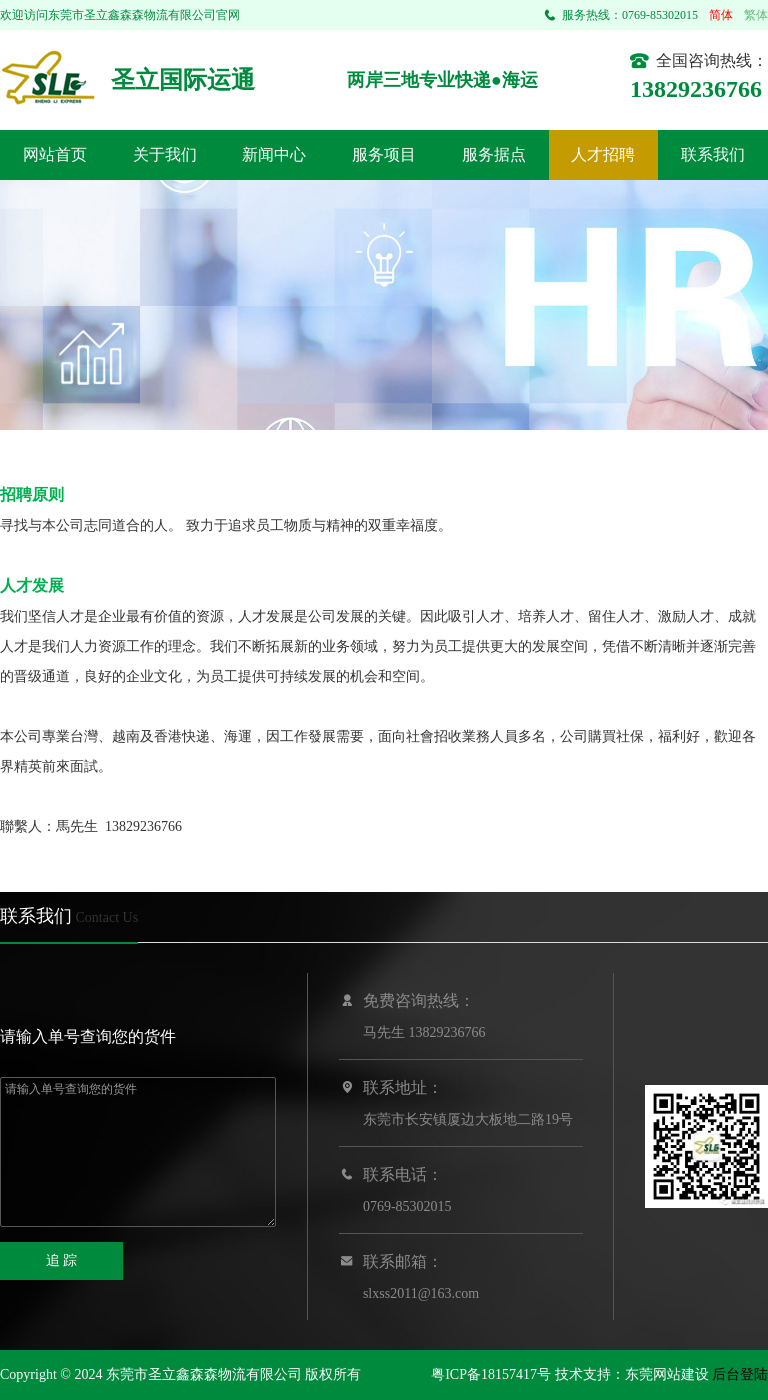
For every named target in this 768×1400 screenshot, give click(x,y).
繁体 (756, 15)
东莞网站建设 (667, 1374)
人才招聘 (603, 154)
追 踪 (62, 1260)
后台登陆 (740, 1374)
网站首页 (55, 154)
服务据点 (494, 154)
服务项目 (384, 154)
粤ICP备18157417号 (491, 1374)
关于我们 (165, 154)
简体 (721, 15)
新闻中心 (274, 154)
